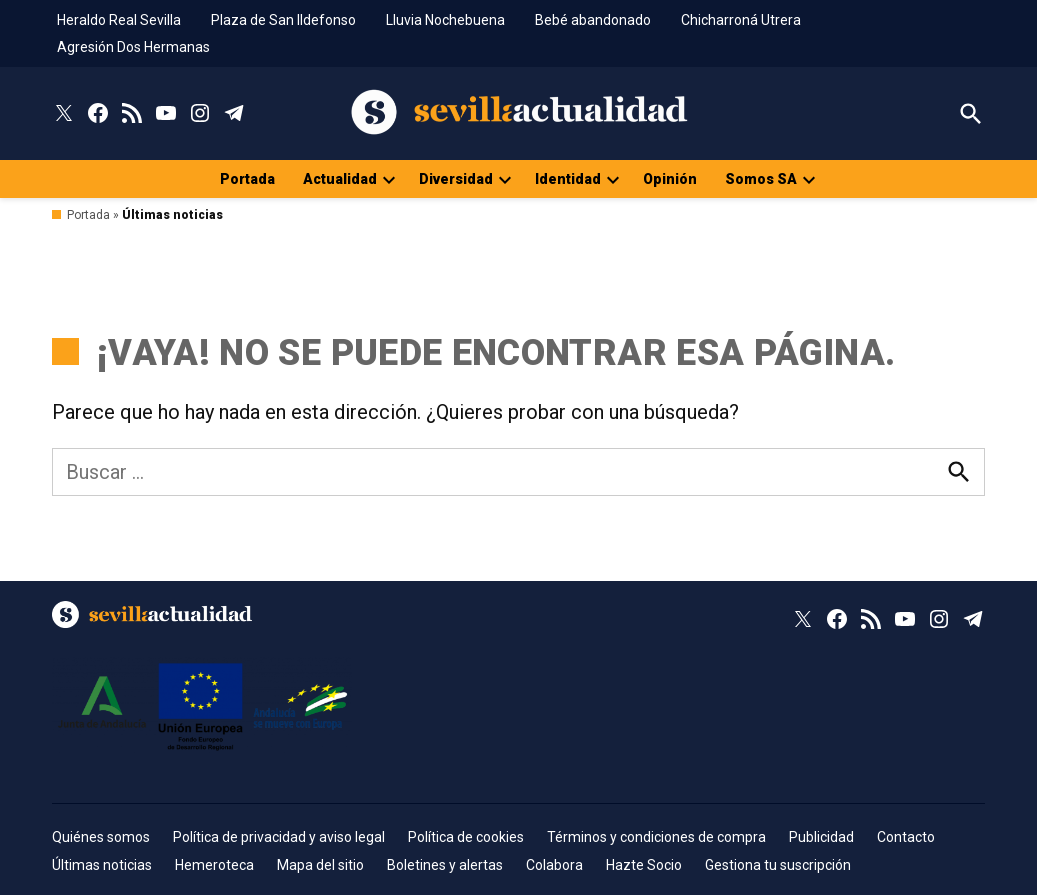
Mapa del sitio (320, 865)
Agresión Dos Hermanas (133, 47)
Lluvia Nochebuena (445, 20)
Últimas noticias (102, 865)
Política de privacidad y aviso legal (279, 837)
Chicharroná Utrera (741, 20)
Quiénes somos (101, 837)
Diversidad (456, 179)
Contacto (906, 837)
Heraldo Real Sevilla (119, 20)
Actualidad (340, 179)
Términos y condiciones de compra (656, 837)
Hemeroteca (214, 865)
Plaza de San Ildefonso (283, 20)
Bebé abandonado (593, 20)
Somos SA (761, 179)
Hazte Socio (644, 865)
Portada (247, 179)
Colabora (554, 865)
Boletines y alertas (445, 865)
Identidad (568, 179)
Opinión (670, 179)
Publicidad (821, 837)
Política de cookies (466, 837)
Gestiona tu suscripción (778, 865)
